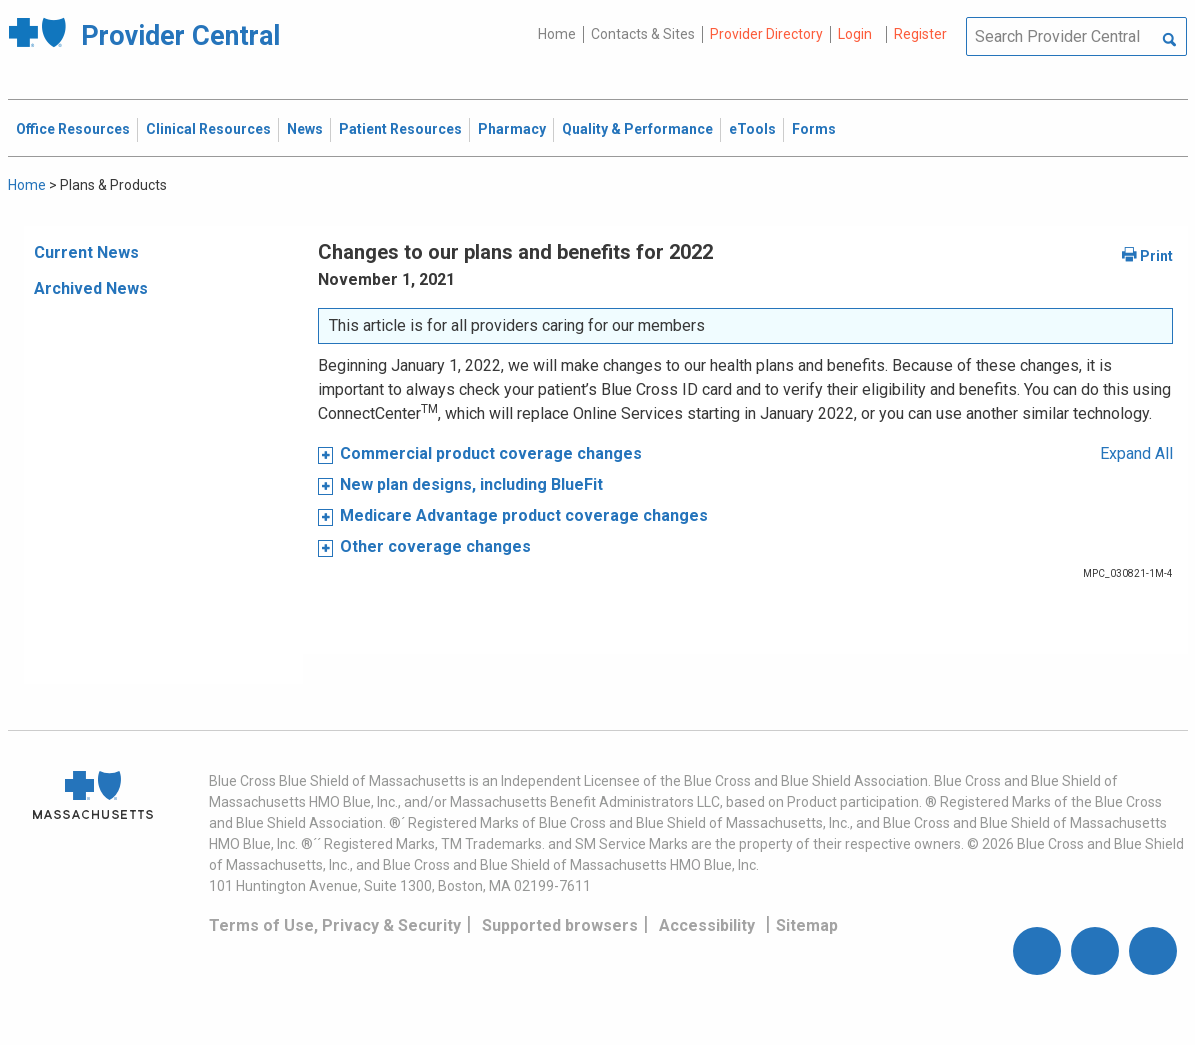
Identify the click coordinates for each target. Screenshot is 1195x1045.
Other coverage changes (435, 546)
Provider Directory (766, 34)
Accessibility (707, 925)
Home (557, 34)
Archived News (91, 288)
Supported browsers (560, 925)
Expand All (1136, 453)
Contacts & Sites (643, 34)
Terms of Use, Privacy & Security (335, 925)
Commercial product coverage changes (491, 453)
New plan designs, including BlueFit (471, 484)
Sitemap (807, 925)
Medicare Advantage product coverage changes (524, 515)
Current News (86, 252)
